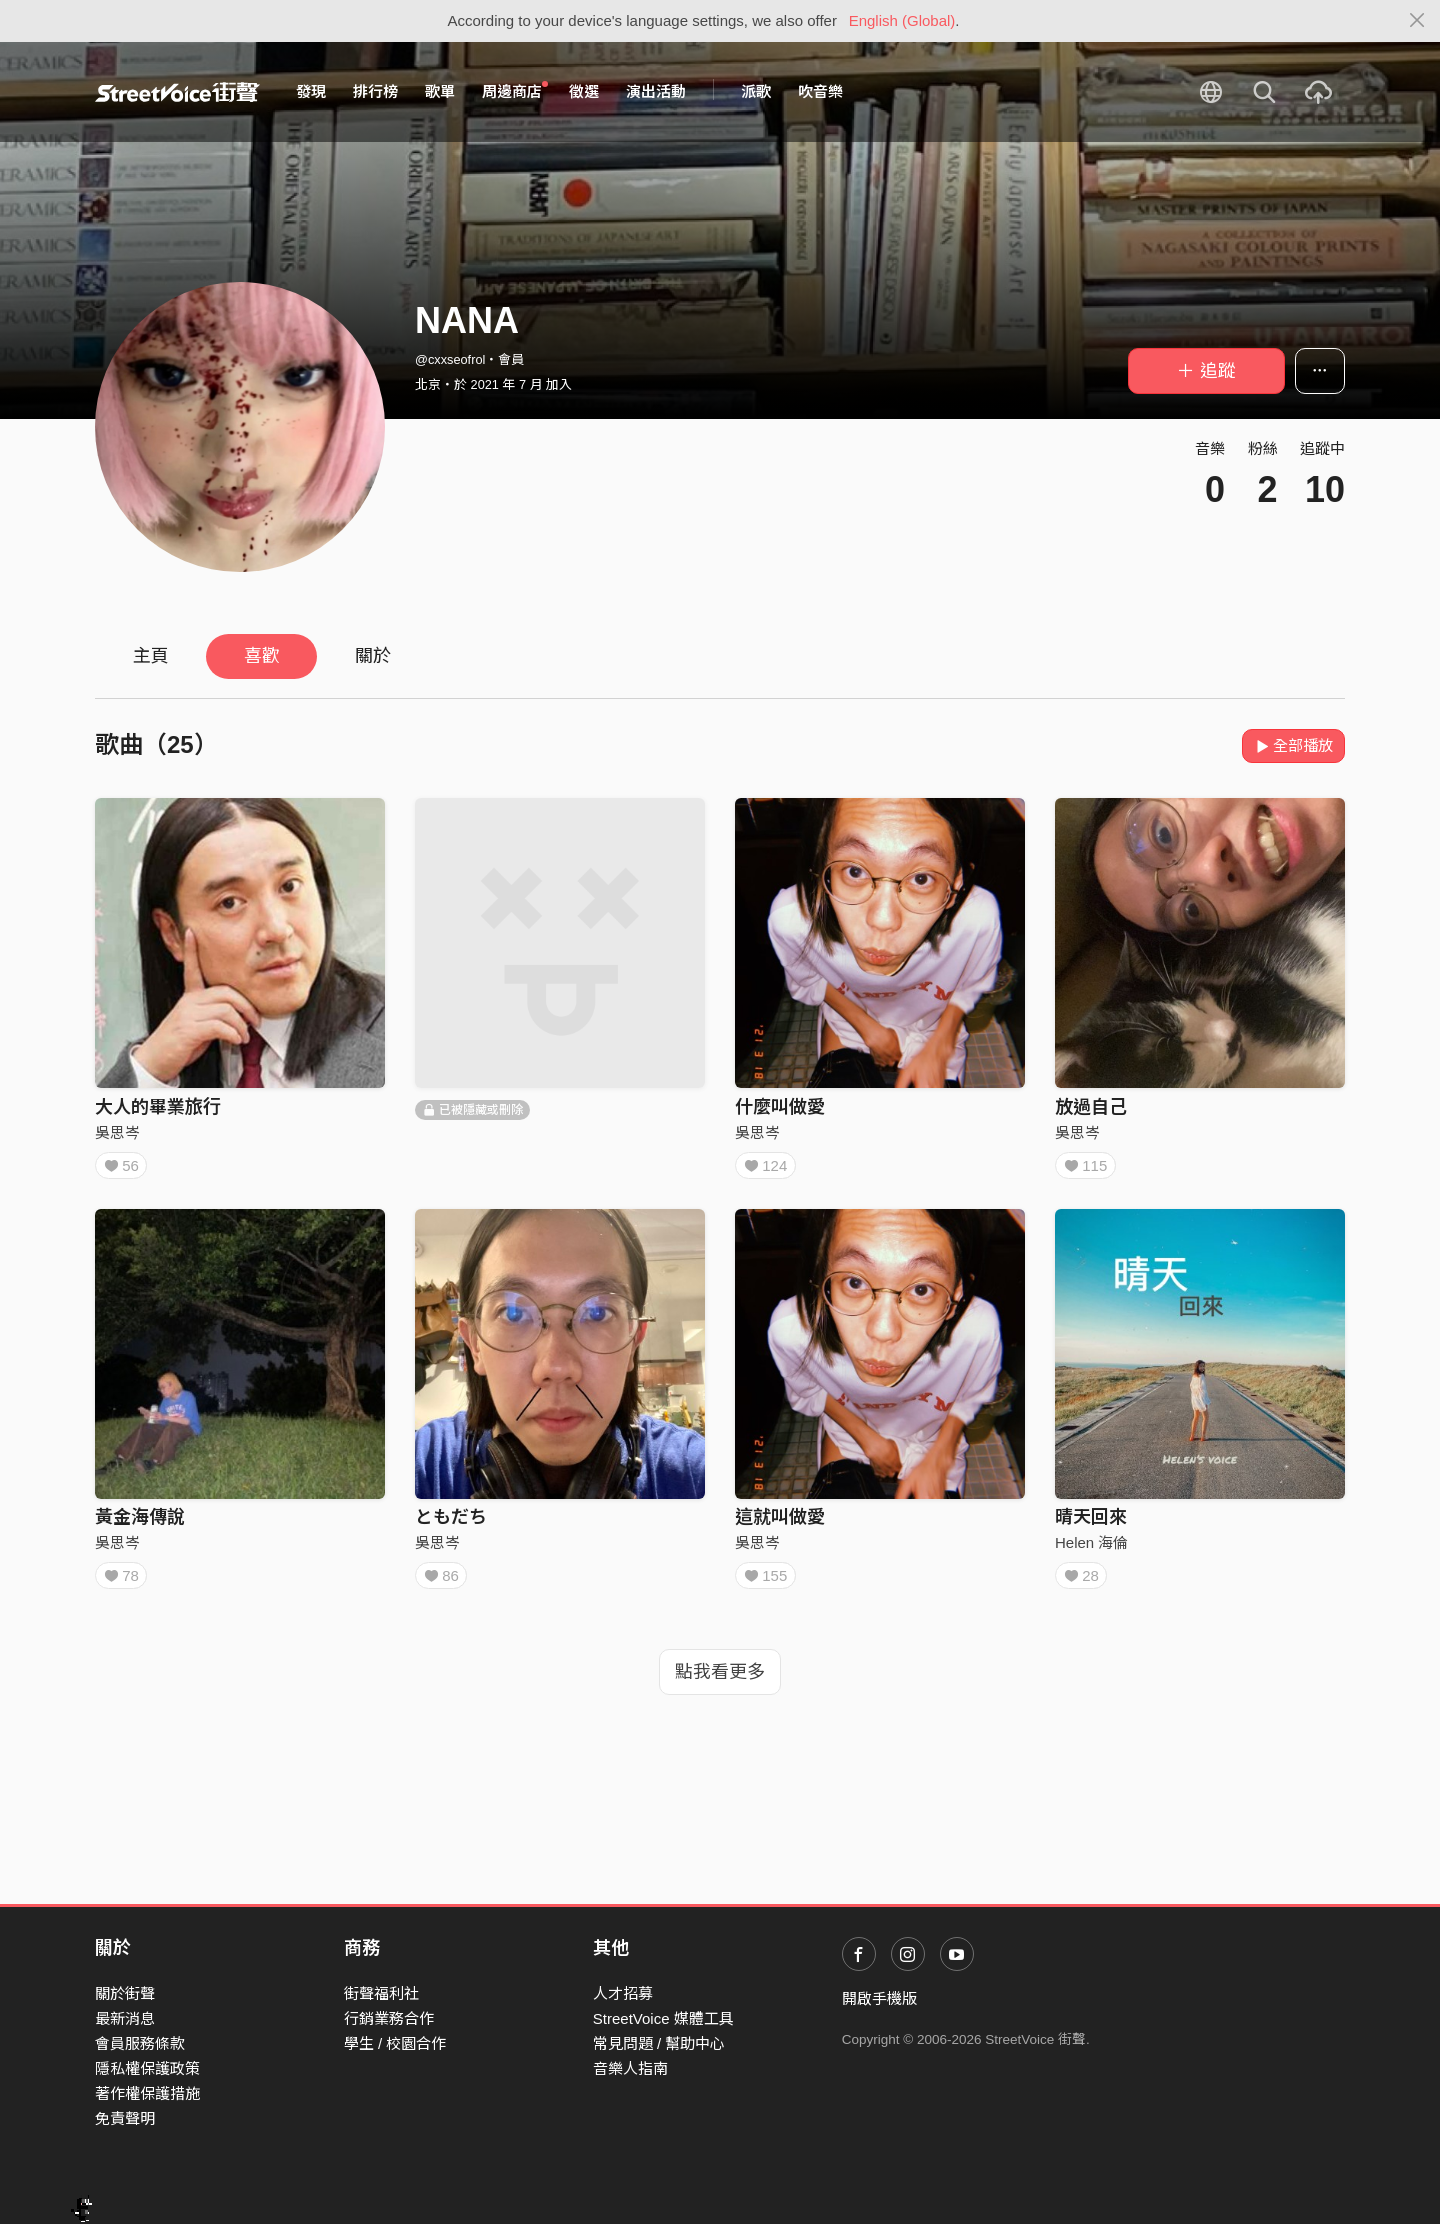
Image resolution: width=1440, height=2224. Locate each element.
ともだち (451, 1524)
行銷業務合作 (389, 2018)
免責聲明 (125, 2118)
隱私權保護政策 (147, 2068)
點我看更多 (720, 1686)
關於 (373, 656)
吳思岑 (117, 1132)
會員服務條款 (140, 2043)
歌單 (440, 91)
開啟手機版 (879, 1998)
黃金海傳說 (140, 1524)
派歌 (756, 91)
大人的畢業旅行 (158, 1107)
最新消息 (125, 2018)
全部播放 (1293, 745)
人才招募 (623, 1993)
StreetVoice (177, 92)
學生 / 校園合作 (395, 2043)
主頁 (151, 656)
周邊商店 (515, 91)
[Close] (1417, 21)
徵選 (584, 91)
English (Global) (902, 20)
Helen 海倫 (1091, 1549)
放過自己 (1091, 1107)
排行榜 (375, 91)
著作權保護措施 (147, 2093)
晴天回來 (1091, 1524)
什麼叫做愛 (780, 1107)
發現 (311, 91)
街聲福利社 (381, 1993)
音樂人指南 (630, 2068)
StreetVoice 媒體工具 (663, 2018)
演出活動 (656, 91)
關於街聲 (125, 1993)
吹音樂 (820, 91)
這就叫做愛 (780, 1524)
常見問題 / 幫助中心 (659, 2043)
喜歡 (262, 656)
